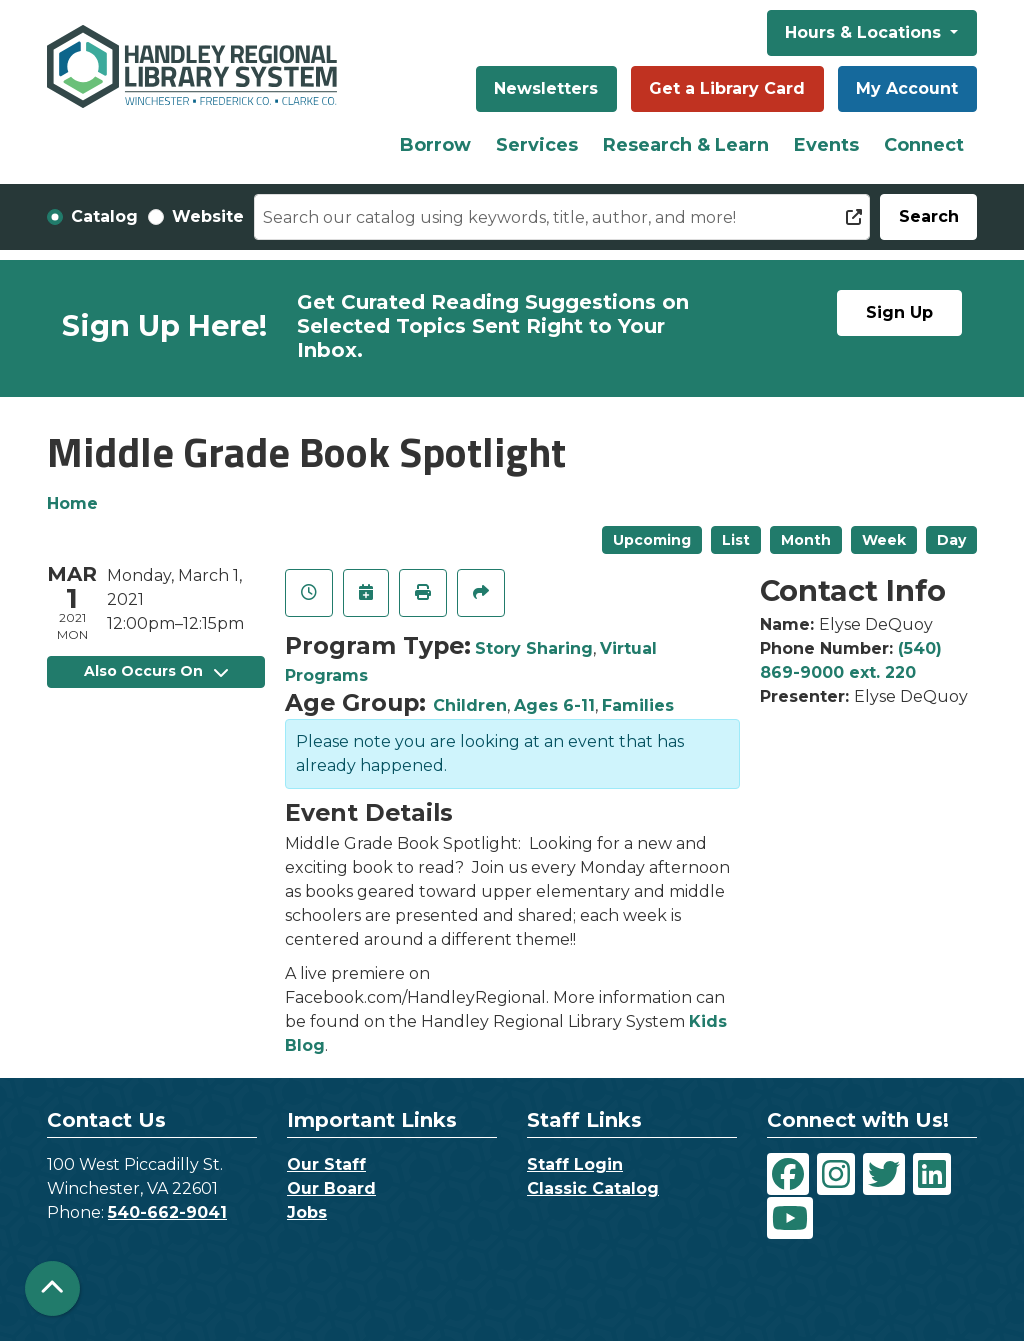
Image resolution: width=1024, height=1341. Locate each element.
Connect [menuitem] (924, 145)
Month (806, 540)
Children (470, 705)
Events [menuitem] (826, 145)
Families (638, 705)
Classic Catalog (593, 1188)
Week (884, 540)
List (736, 540)
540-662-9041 (167, 1212)
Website (208, 216)
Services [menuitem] (537, 145)
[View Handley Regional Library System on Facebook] (788, 1174)
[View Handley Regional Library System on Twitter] (884, 1174)
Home (72, 503)
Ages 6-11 (554, 705)
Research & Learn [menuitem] (686, 145)
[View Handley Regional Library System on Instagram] (836, 1174)
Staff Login (575, 1164)
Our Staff (326, 1164)
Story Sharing (534, 648)
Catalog (104, 216)
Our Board (331, 1188)
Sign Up (899, 312)
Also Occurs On (156, 671)
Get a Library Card (727, 88)
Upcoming (652, 540)
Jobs (307, 1212)
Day (951, 540)
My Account (907, 88)
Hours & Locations (865, 32)
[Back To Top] (52, 1288)
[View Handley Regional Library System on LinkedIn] (932, 1174)
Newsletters (546, 88)
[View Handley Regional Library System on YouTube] (790, 1218)
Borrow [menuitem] (435, 145)
